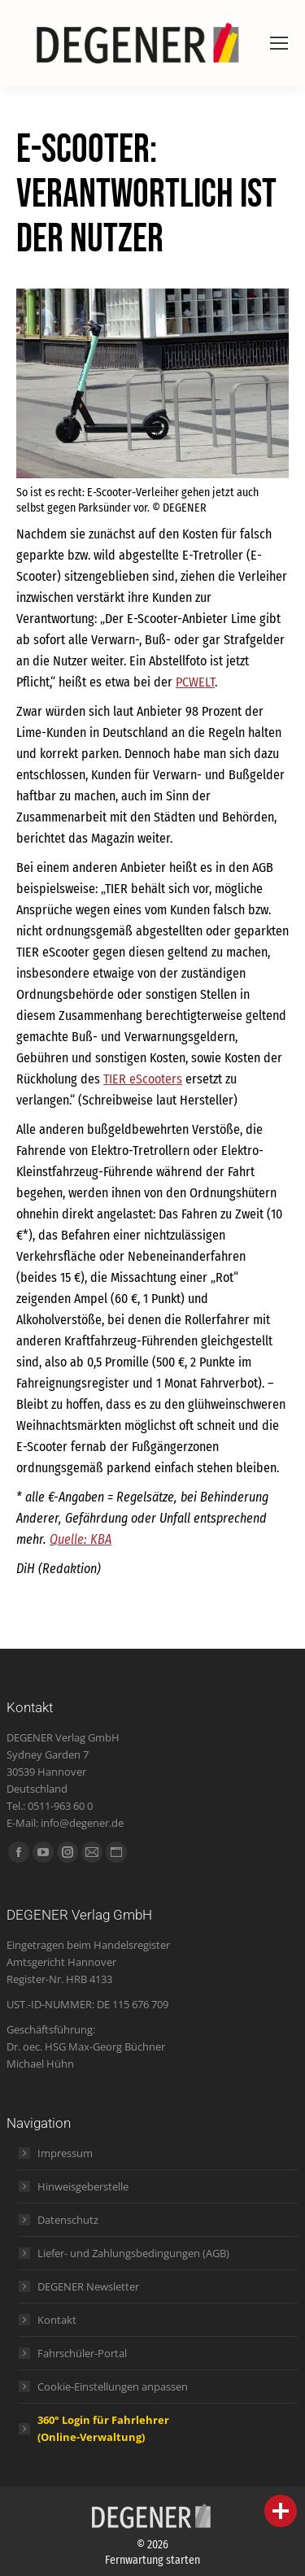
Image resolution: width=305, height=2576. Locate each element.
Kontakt (56, 2319)
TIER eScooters (142, 1079)
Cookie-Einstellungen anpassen (112, 2386)
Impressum (65, 2153)
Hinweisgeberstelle (83, 2186)
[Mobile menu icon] (279, 43)
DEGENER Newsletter (88, 2286)
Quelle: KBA (80, 1539)
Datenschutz (67, 2219)
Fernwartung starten (152, 2560)
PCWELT (195, 682)
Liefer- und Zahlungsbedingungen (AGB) (133, 2253)
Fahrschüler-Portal (82, 2353)
